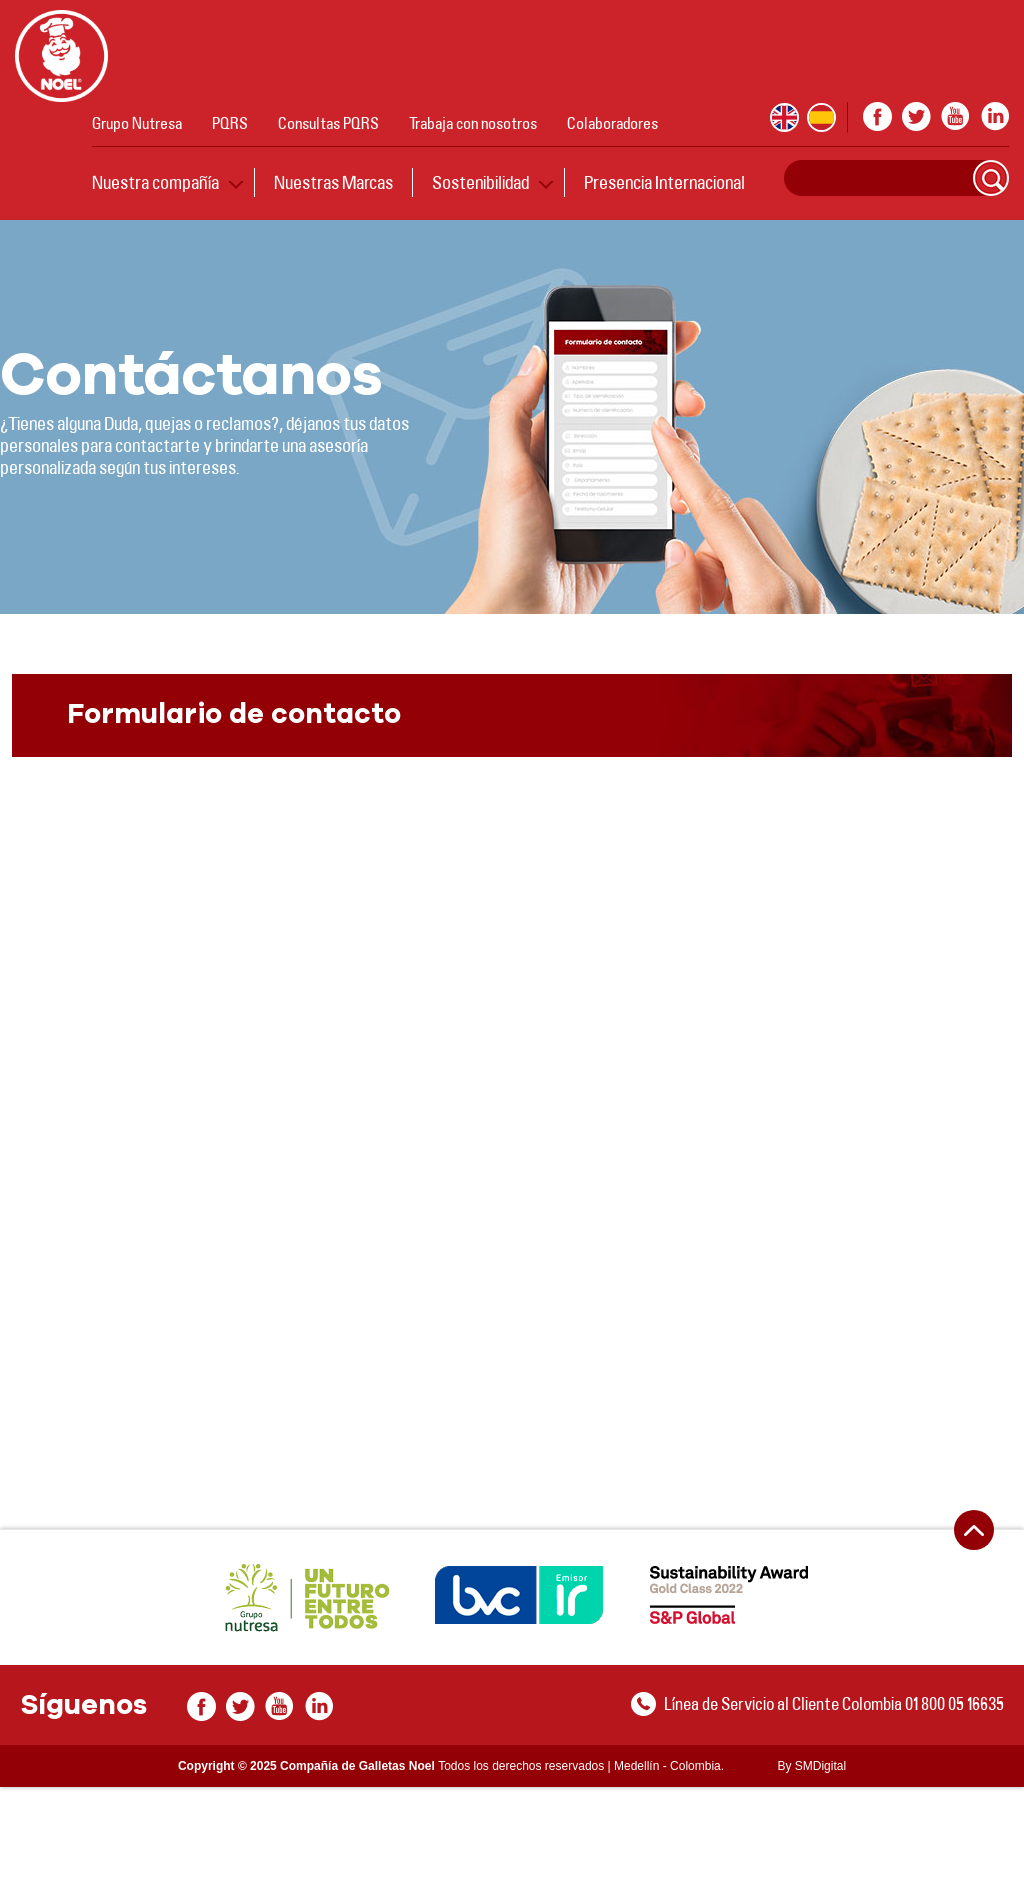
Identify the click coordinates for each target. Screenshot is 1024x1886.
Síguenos (83, 1706)
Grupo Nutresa (137, 123)
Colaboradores (612, 123)
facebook (877, 116)
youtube (955, 116)
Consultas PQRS (328, 123)
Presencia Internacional (664, 182)
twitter (916, 116)
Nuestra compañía (155, 182)
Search (991, 178)
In (994, 116)
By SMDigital (811, 1766)
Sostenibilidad (480, 182)
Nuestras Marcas (333, 182)
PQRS (230, 123)
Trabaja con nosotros (473, 123)
